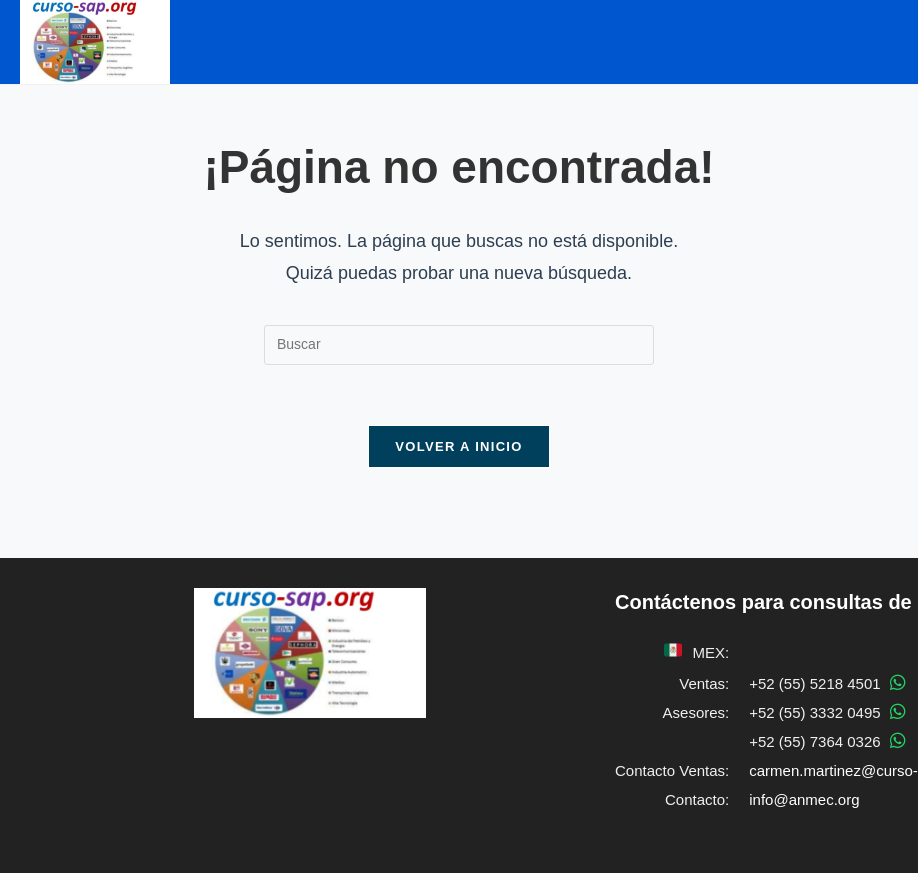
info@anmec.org (804, 799)
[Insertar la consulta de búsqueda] (459, 345)
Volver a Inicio (458, 446)
